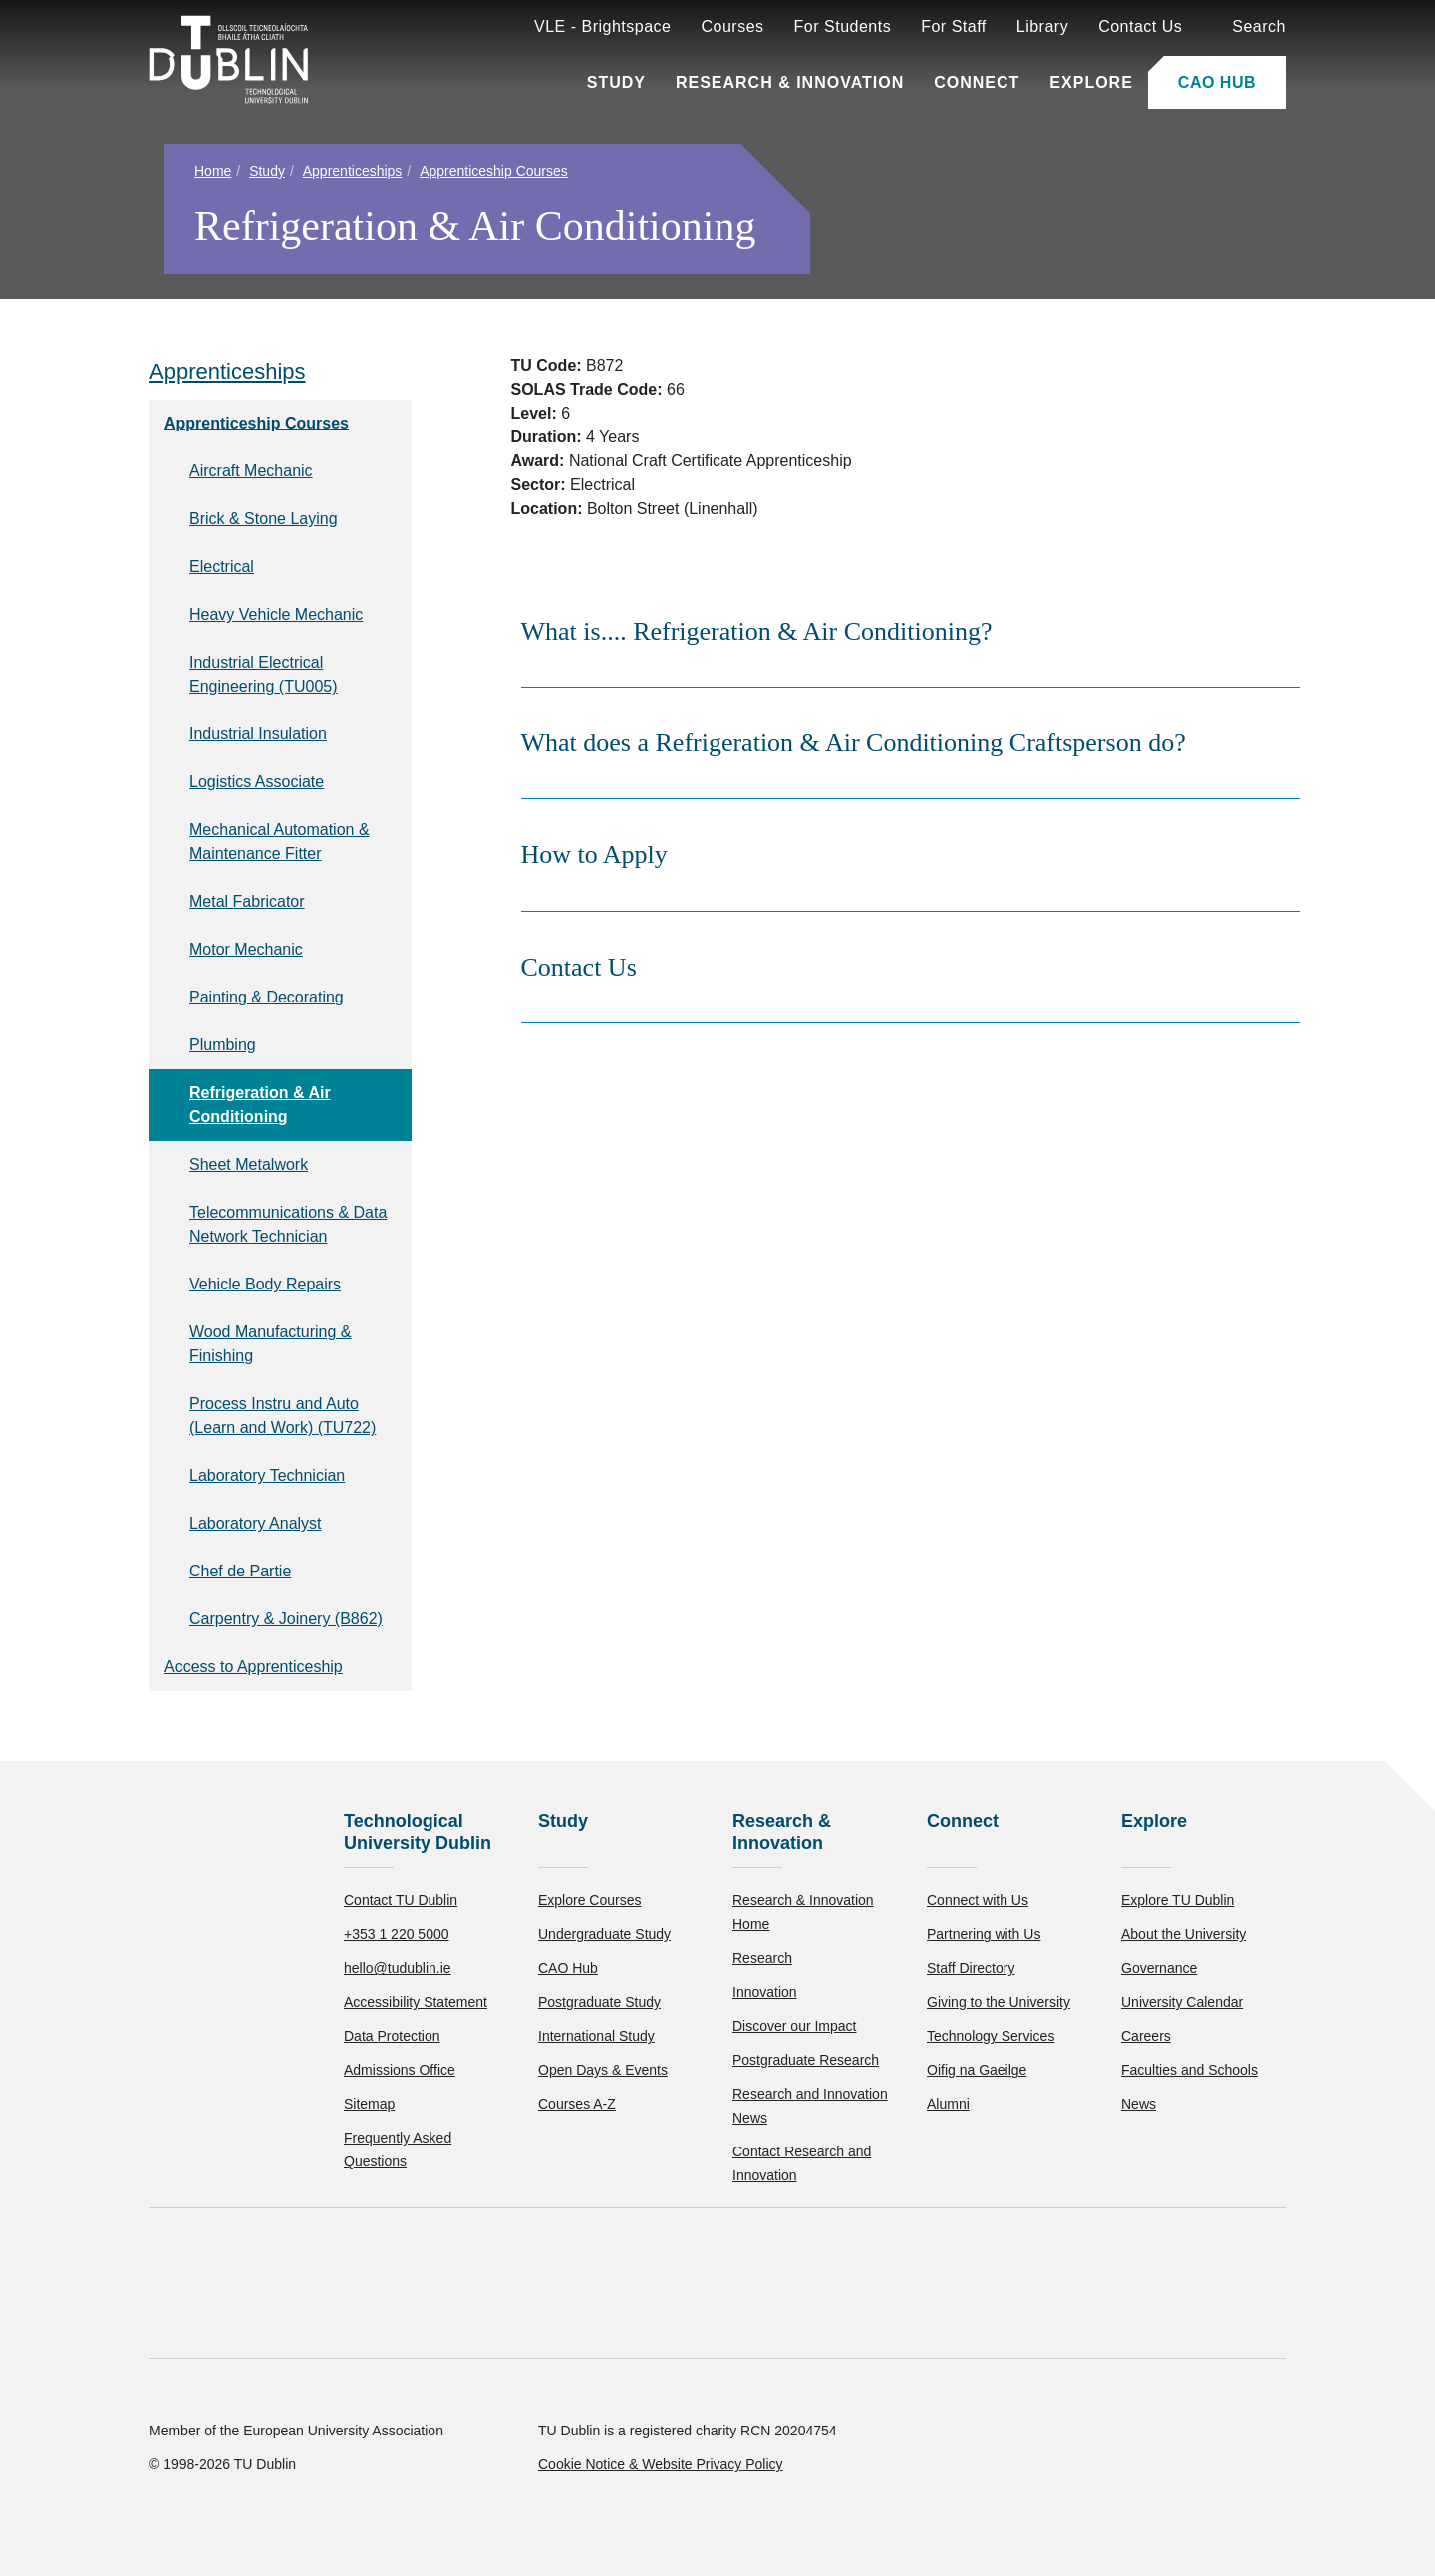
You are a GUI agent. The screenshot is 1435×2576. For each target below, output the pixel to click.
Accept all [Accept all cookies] (104, 2500)
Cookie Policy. (419, 2438)
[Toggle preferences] (431, 2501)
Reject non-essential (270, 2500)
